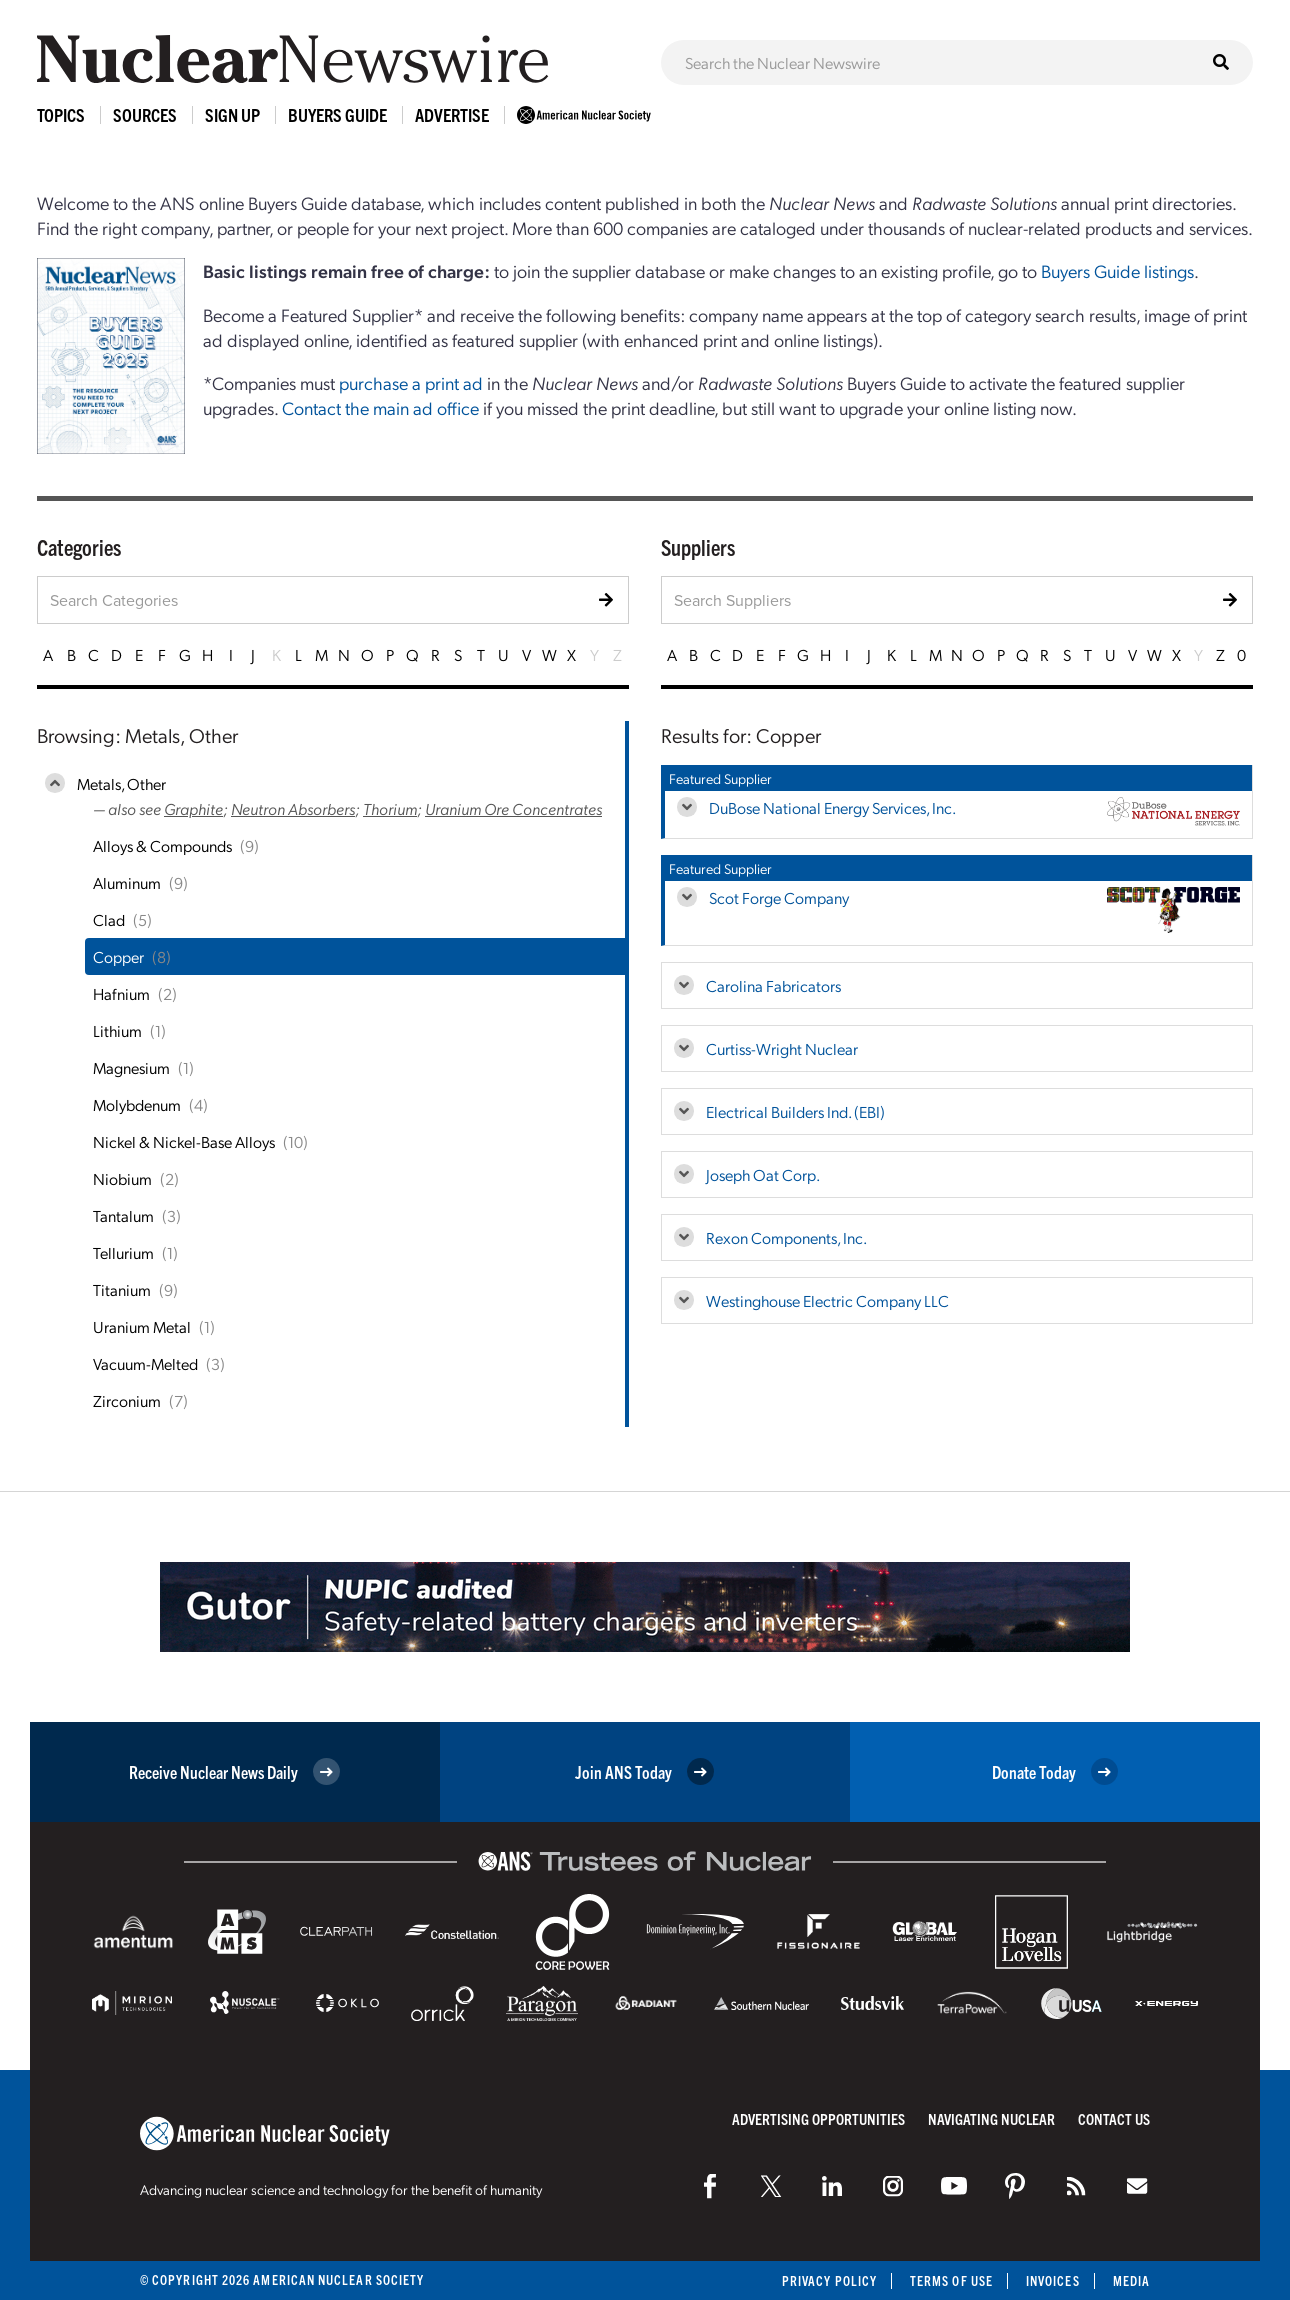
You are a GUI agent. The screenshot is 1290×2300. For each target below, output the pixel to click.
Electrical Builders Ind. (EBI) (795, 1111)
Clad (109, 919)
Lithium (117, 1030)
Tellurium (123, 1252)
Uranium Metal (142, 1326)
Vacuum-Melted (145, 1363)
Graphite (193, 808)
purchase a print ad (411, 382)
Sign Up (232, 114)
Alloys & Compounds (162, 845)
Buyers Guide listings (1117, 270)
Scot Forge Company (779, 897)
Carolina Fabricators (773, 985)
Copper (118, 956)
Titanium (122, 1289)
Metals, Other (121, 783)
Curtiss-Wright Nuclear (782, 1048)
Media (1131, 2280)
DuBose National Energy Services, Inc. (832, 807)
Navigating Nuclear (991, 2118)
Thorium (390, 808)
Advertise (452, 114)
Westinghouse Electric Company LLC (827, 1300)
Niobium (122, 1178)
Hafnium (121, 993)
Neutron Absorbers (293, 808)
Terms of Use (951, 2280)
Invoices (1053, 2280)
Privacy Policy (829, 2280)
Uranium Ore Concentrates (513, 808)
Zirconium (127, 1400)
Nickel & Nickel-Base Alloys (184, 1141)
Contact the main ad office (380, 407)
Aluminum (127, 882)
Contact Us (1114, 2118)
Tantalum (123, 1215)
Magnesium (131, 1067)
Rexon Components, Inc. (786, 1237)
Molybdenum (137, 1104)
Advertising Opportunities (818, 2118)
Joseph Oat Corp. (763, 1174)
